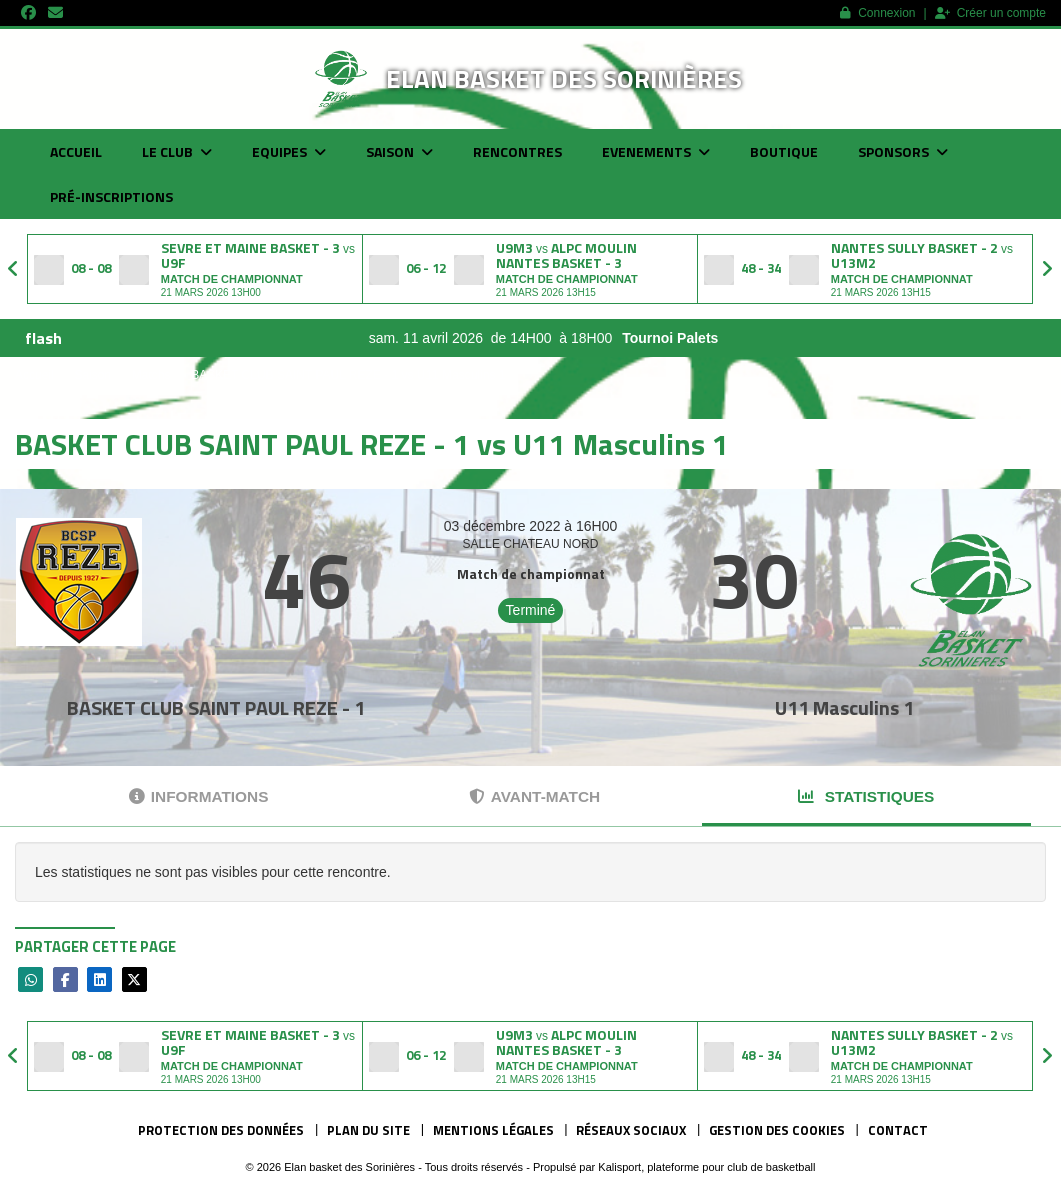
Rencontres (517, 151)
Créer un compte (990, 13)
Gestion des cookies (777, 1130)
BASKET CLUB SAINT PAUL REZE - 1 (216, 707)
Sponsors (903, 151)
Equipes (289, 151)
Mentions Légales (493, 1130)
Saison (399, 151)
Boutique (784, 151)
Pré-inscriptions (111, 196)
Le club (177, 151)
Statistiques (866, 796)
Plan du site (368, 1130)
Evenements (656, 151)
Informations (199, 796)
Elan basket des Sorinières (564, 78)
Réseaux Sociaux (631, 1130)
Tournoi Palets (715, 338)
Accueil (76, 151)
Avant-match (534, 796)
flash (43, 338)
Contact (898, 1130)
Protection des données (221, 1130)
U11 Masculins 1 (844, 707)
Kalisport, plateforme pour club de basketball (706, 1167)
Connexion (877, 13)
